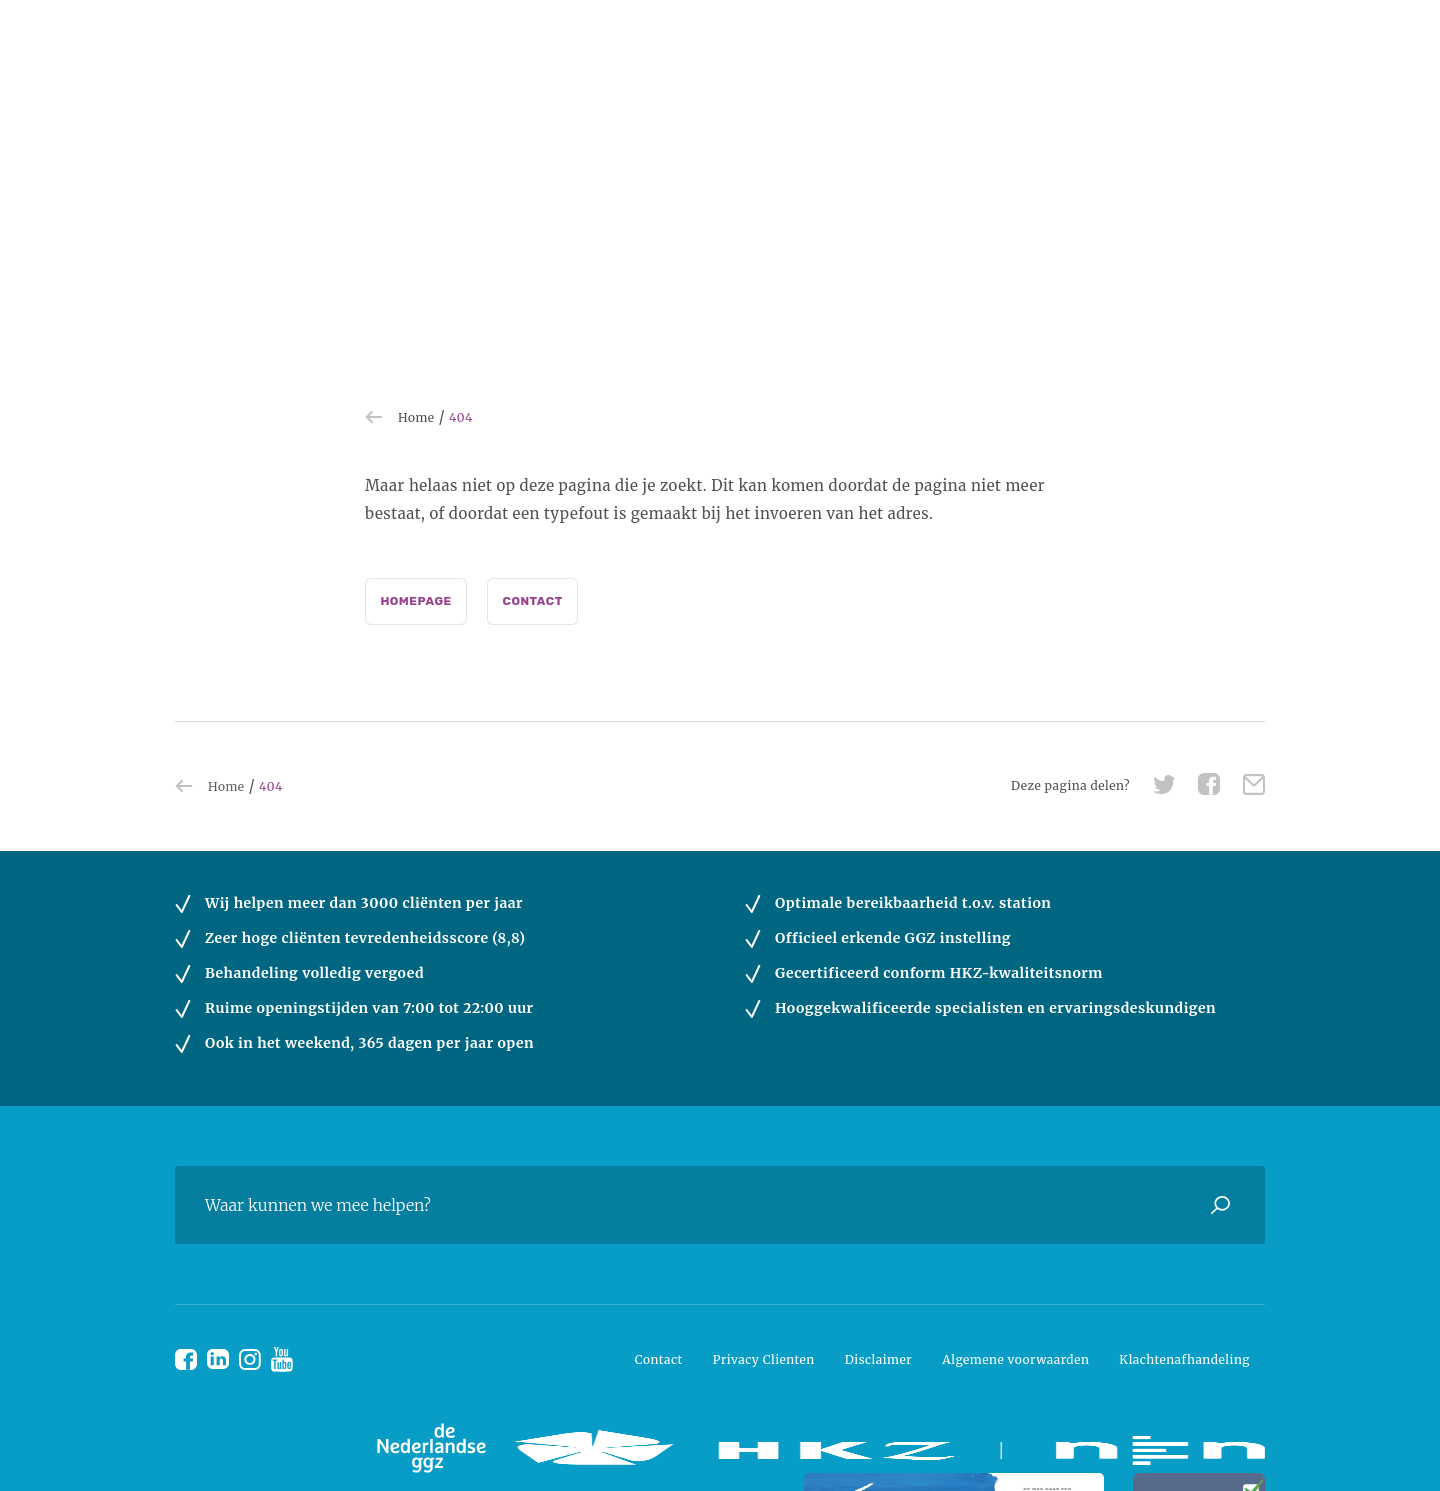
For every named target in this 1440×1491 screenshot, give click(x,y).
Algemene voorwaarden (1015, 1359)
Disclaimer (878, 1359)
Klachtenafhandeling (1184, 1359)
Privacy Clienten (764, 1359)
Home (416, 417)
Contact (533, 601)
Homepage (415, 601)
